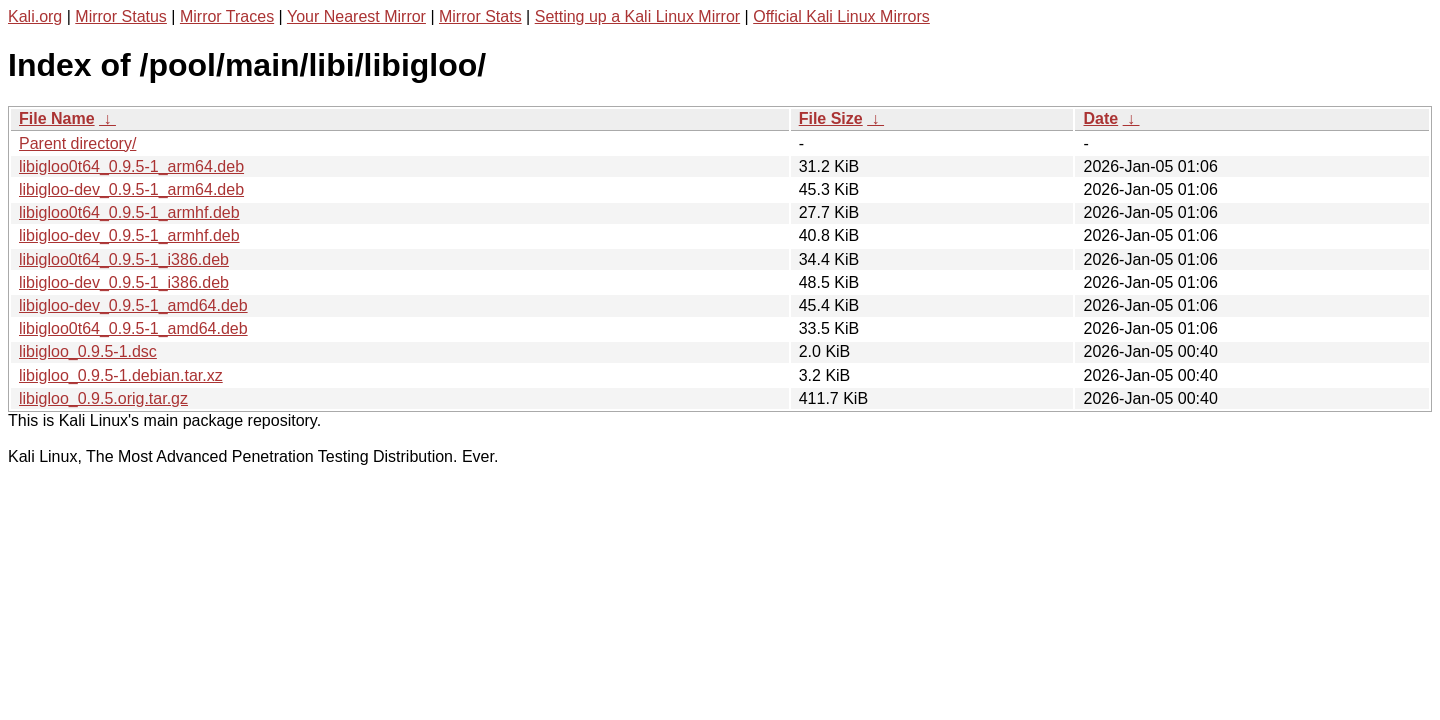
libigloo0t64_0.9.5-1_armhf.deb (129, 212)
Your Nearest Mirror (356, 16)
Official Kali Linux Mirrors (841, 16)
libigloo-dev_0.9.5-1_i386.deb (124, 282)
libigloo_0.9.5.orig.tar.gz (103, 398)
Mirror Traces (227, 16)
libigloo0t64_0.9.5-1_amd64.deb (133, 328)
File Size (831, 118)
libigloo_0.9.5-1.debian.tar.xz (121, 375)
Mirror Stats (480, 16)
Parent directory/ (77, 143)
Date (1100, 118)
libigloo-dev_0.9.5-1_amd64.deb (133, 305)
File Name (57, 118)
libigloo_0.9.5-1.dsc (88, 351)
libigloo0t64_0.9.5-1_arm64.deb (131, 166)
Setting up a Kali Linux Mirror (637, 16)
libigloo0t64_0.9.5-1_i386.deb (124, 259)
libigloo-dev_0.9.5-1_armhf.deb (129, 235)
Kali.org (35, 16)
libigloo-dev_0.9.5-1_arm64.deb (131, 189)
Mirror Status (121, 16)
